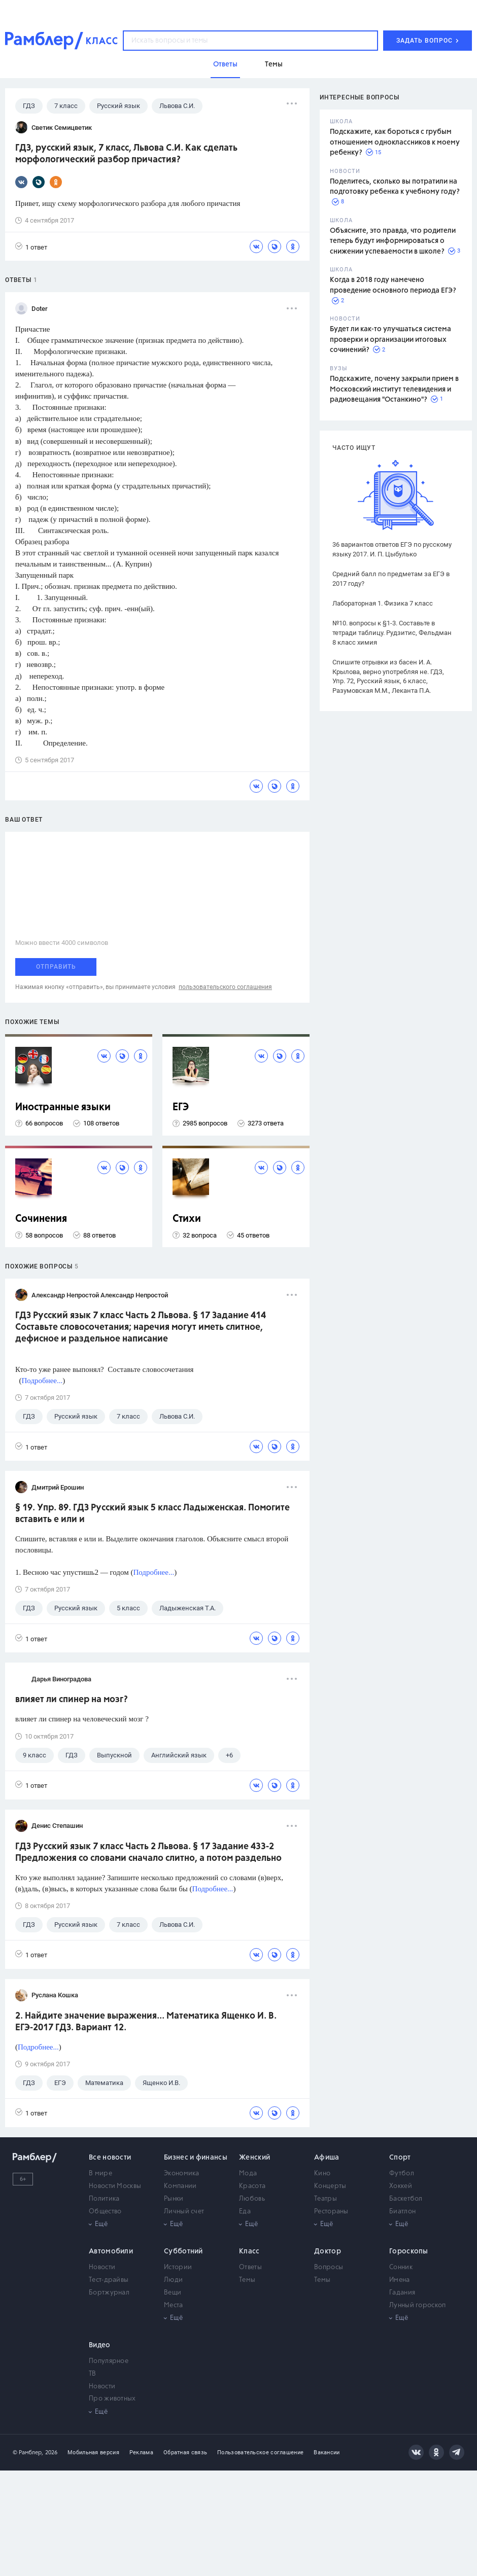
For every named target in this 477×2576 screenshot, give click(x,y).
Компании (180, 2186)
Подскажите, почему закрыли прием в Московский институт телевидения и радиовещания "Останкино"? (394, 389)
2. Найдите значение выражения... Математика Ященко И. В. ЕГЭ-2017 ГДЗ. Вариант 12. (146, 2022)
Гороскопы (408, 2251)
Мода (248, 2173)
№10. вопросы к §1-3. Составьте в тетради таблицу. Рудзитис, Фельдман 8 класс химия (392, 632)
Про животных (112, 2398)
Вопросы (328, 2267)
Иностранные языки (63, 1107)
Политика (104, 2199)
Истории (178, 2267)
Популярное (108, 2361)
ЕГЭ (181, 1107)
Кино (322, 2173)
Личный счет (184, 2211)
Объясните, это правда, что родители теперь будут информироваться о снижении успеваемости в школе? (393, 241)
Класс (249, 2251)
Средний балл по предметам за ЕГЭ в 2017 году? (391, 578)
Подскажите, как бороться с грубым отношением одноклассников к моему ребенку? (395, 142)
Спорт (400, 2157)
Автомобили (111, 2251)
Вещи (172, 2292)
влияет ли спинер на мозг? (71, 1699)
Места (173, 2305)
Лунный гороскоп (417, 2305)
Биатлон (402, 2211)
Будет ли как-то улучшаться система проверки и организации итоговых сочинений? (390, 340)
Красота (252, 2186)
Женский (254, 2157)
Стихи (187, 1219)
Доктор (327, 2251)
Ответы (250, 2267)
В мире (100, 2173)
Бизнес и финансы (195, 2157)
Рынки (174, 2199)
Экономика (181, 2173)
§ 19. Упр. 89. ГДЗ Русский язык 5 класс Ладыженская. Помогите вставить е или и (152, 1513)
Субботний (183, 2251)
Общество (105, 2211)
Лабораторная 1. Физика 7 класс (382, 603)
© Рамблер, (28, 2452)
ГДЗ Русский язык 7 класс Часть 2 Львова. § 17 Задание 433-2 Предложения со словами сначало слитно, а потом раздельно (148, 1852)
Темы (247, 2280)
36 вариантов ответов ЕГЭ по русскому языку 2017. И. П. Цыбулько (392, 549)
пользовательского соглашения (225, 987)
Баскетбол (406, 2199)
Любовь (252, 2199)
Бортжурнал (109, 2292)
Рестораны (331, 2211)
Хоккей (400, 2186)
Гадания (402, 2292)
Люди (173, 2280)
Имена (399, 2280)
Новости (102, 2267)
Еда (245, 2211)
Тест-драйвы (108, 2280)
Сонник (401, 2267)
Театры (325, 2199)
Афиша (326, 2157)
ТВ (92, 2374)
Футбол (401, 2173)
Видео (100, 2345)
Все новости (110, 2157)
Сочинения (41, 1219)
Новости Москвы (115, 2186)
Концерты (330, 2186)
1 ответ (31, 246)
